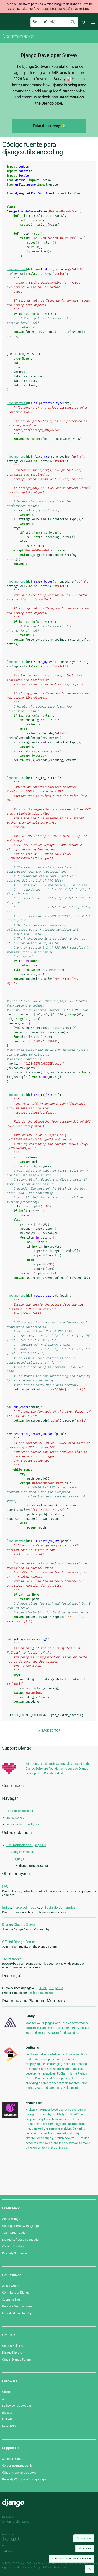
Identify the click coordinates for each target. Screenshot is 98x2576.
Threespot (12, 2539)
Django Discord (12, 2352)
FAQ (5, 1886)
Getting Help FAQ (13, 2345)
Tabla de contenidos (19, 1811)
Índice (6, 1907)
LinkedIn (7, 2419)
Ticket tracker (12, 1959)
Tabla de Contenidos (60, 1907)
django (19, 1859)
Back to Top (49, 1730)
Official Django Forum (18, 1942)
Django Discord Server (19, 1925)
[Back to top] (89, 2569)
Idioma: (85, 2548)
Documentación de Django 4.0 (26, 1845)
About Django (11, 2219)
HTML (43, 1988)
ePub (59, 1988)
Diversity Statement (15, 2253)
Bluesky (7, 2412)
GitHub (7, 2391)
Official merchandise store (19, 2472)
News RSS (9, 2426)
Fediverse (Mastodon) (16, 2405)
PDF (51, 1988)
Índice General (15, 1817)
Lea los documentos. (41, 1992)
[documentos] (17, 269)
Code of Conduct (13, 2246)
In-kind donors (15, 2521)
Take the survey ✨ (49, 125)
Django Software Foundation (21, 2239)
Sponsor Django (12, 2458)
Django (5, 22)
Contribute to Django (16, 2292)
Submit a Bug (11, 2299)
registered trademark (14, 2567)
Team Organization (14, 2232)
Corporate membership (17, 2465)
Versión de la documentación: (71, 2558)
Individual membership (17, 2313)
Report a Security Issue (17, 2306)
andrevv (12, 2551)
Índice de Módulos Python (23, 1824)
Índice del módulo (26, 1907)
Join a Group (10, 2285)
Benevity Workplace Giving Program (25, 2479)
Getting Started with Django (20, 2226)
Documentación (18, 36)
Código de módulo (23, 1852)
